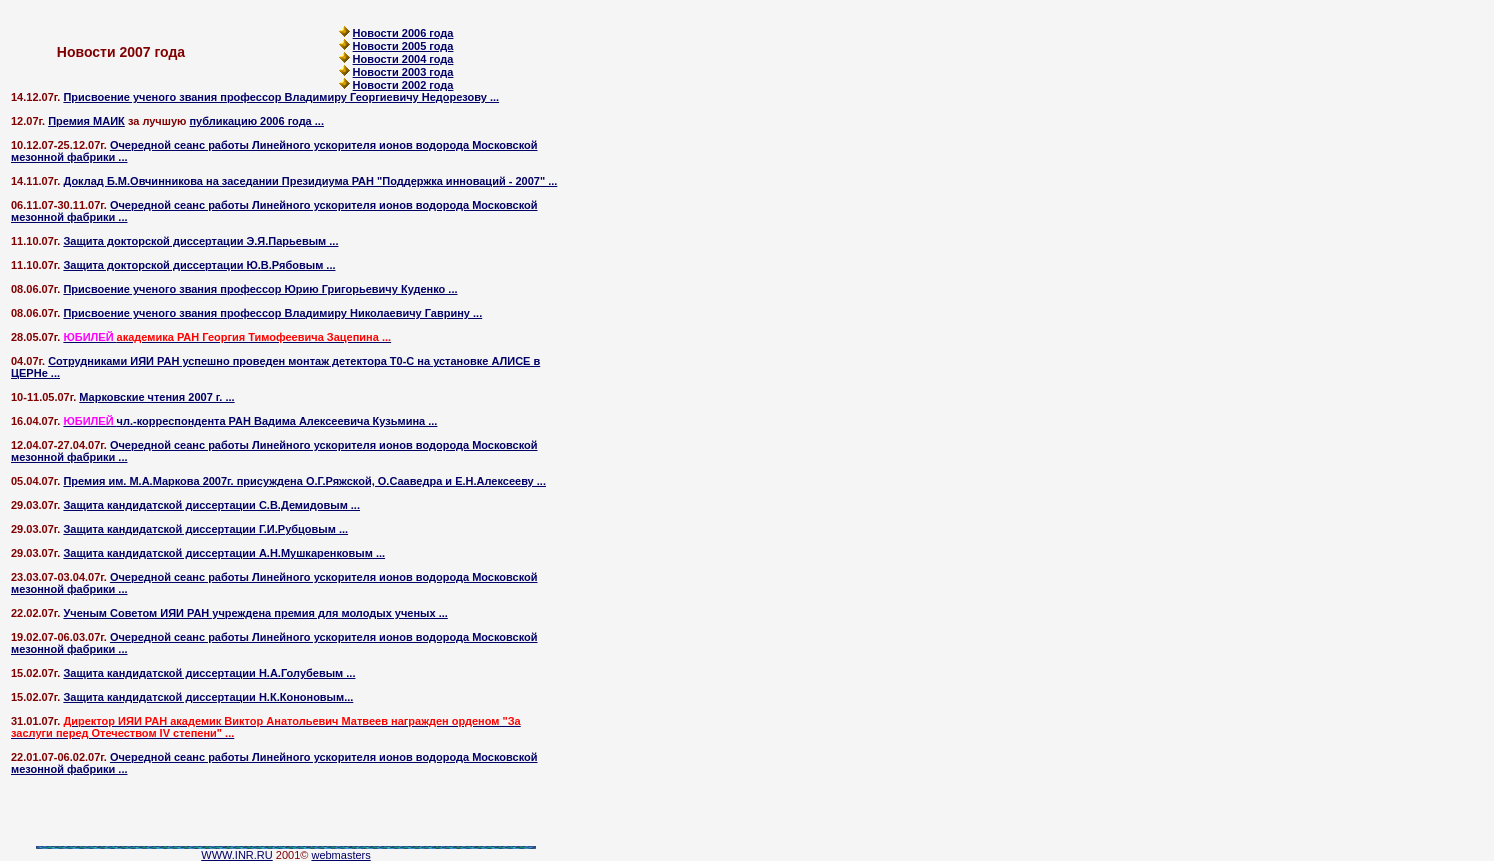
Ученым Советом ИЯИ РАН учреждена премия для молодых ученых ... (255, 613)
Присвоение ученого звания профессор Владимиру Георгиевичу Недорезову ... (281, 97)
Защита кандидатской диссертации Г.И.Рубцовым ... (205, 529)
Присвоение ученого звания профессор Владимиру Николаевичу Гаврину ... (272, 313)
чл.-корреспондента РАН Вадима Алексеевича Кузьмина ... (250, 421)
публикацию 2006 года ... (256, 121)
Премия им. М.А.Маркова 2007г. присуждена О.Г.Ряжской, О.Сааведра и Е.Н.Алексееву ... (304, 481)
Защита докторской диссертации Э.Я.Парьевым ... (200, 241)
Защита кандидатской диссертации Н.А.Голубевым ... (209, 673)
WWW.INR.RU (236, 855)
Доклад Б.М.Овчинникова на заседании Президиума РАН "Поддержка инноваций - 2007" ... (310, 181)
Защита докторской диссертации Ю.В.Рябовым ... (199, 265)
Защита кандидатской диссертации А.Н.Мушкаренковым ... (224, 553)
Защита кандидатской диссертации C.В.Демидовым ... (211, 505)
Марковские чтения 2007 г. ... (156, 397)
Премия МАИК (86, 121)
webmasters (340, 855)
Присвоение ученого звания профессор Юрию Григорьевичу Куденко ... (260, 289)
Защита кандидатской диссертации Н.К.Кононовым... (208, 697)
